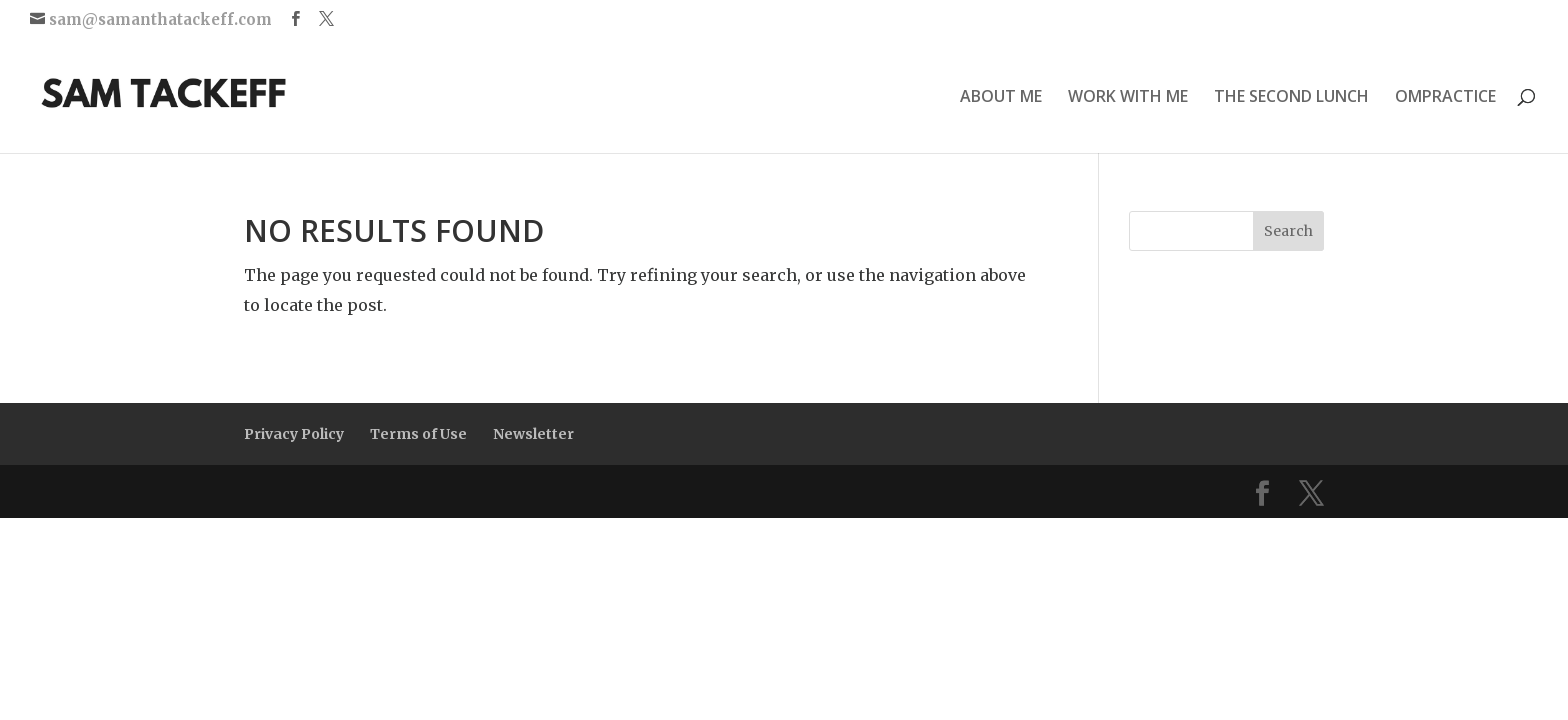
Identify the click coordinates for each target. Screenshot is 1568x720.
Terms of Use (418, 434)
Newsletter (533, 434)
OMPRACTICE (1445, 98)
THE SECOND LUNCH (1291, 98)
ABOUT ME (1001, 98)
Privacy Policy (294, 434)
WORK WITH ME (1128, 98)
